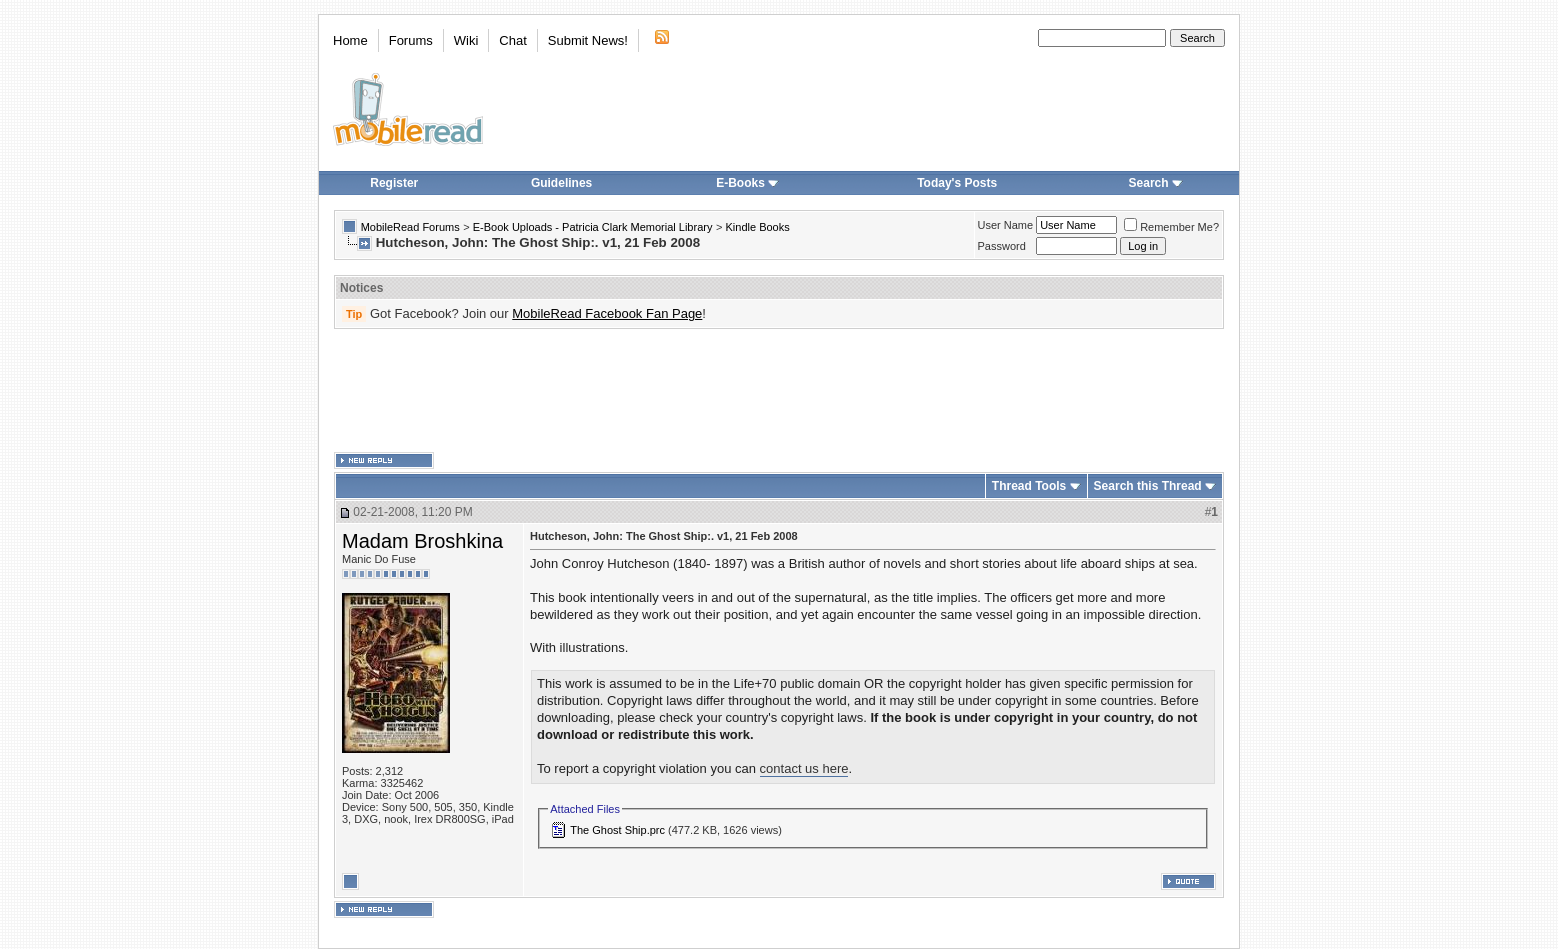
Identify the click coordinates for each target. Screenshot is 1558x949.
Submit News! (588, 40)
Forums (411, 40)
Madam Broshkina (422, 541)
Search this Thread (1148, 486)
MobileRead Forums (410, 227)
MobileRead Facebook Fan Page (607, 313)
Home (350, 40)
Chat (512, 40)
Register (394, 183)
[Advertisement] (779, 391)
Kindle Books (758, 227)
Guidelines (561, 183)
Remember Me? (1171, 227)
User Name (1006, 225)
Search (1156, 183)
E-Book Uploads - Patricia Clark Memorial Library (593, 227)
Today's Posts (957, 183)
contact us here (804, 768)
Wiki (466, 40)
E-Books (747, 183)
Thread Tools (1029, 486)
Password (1002, 246)
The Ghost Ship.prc (617, 830)
